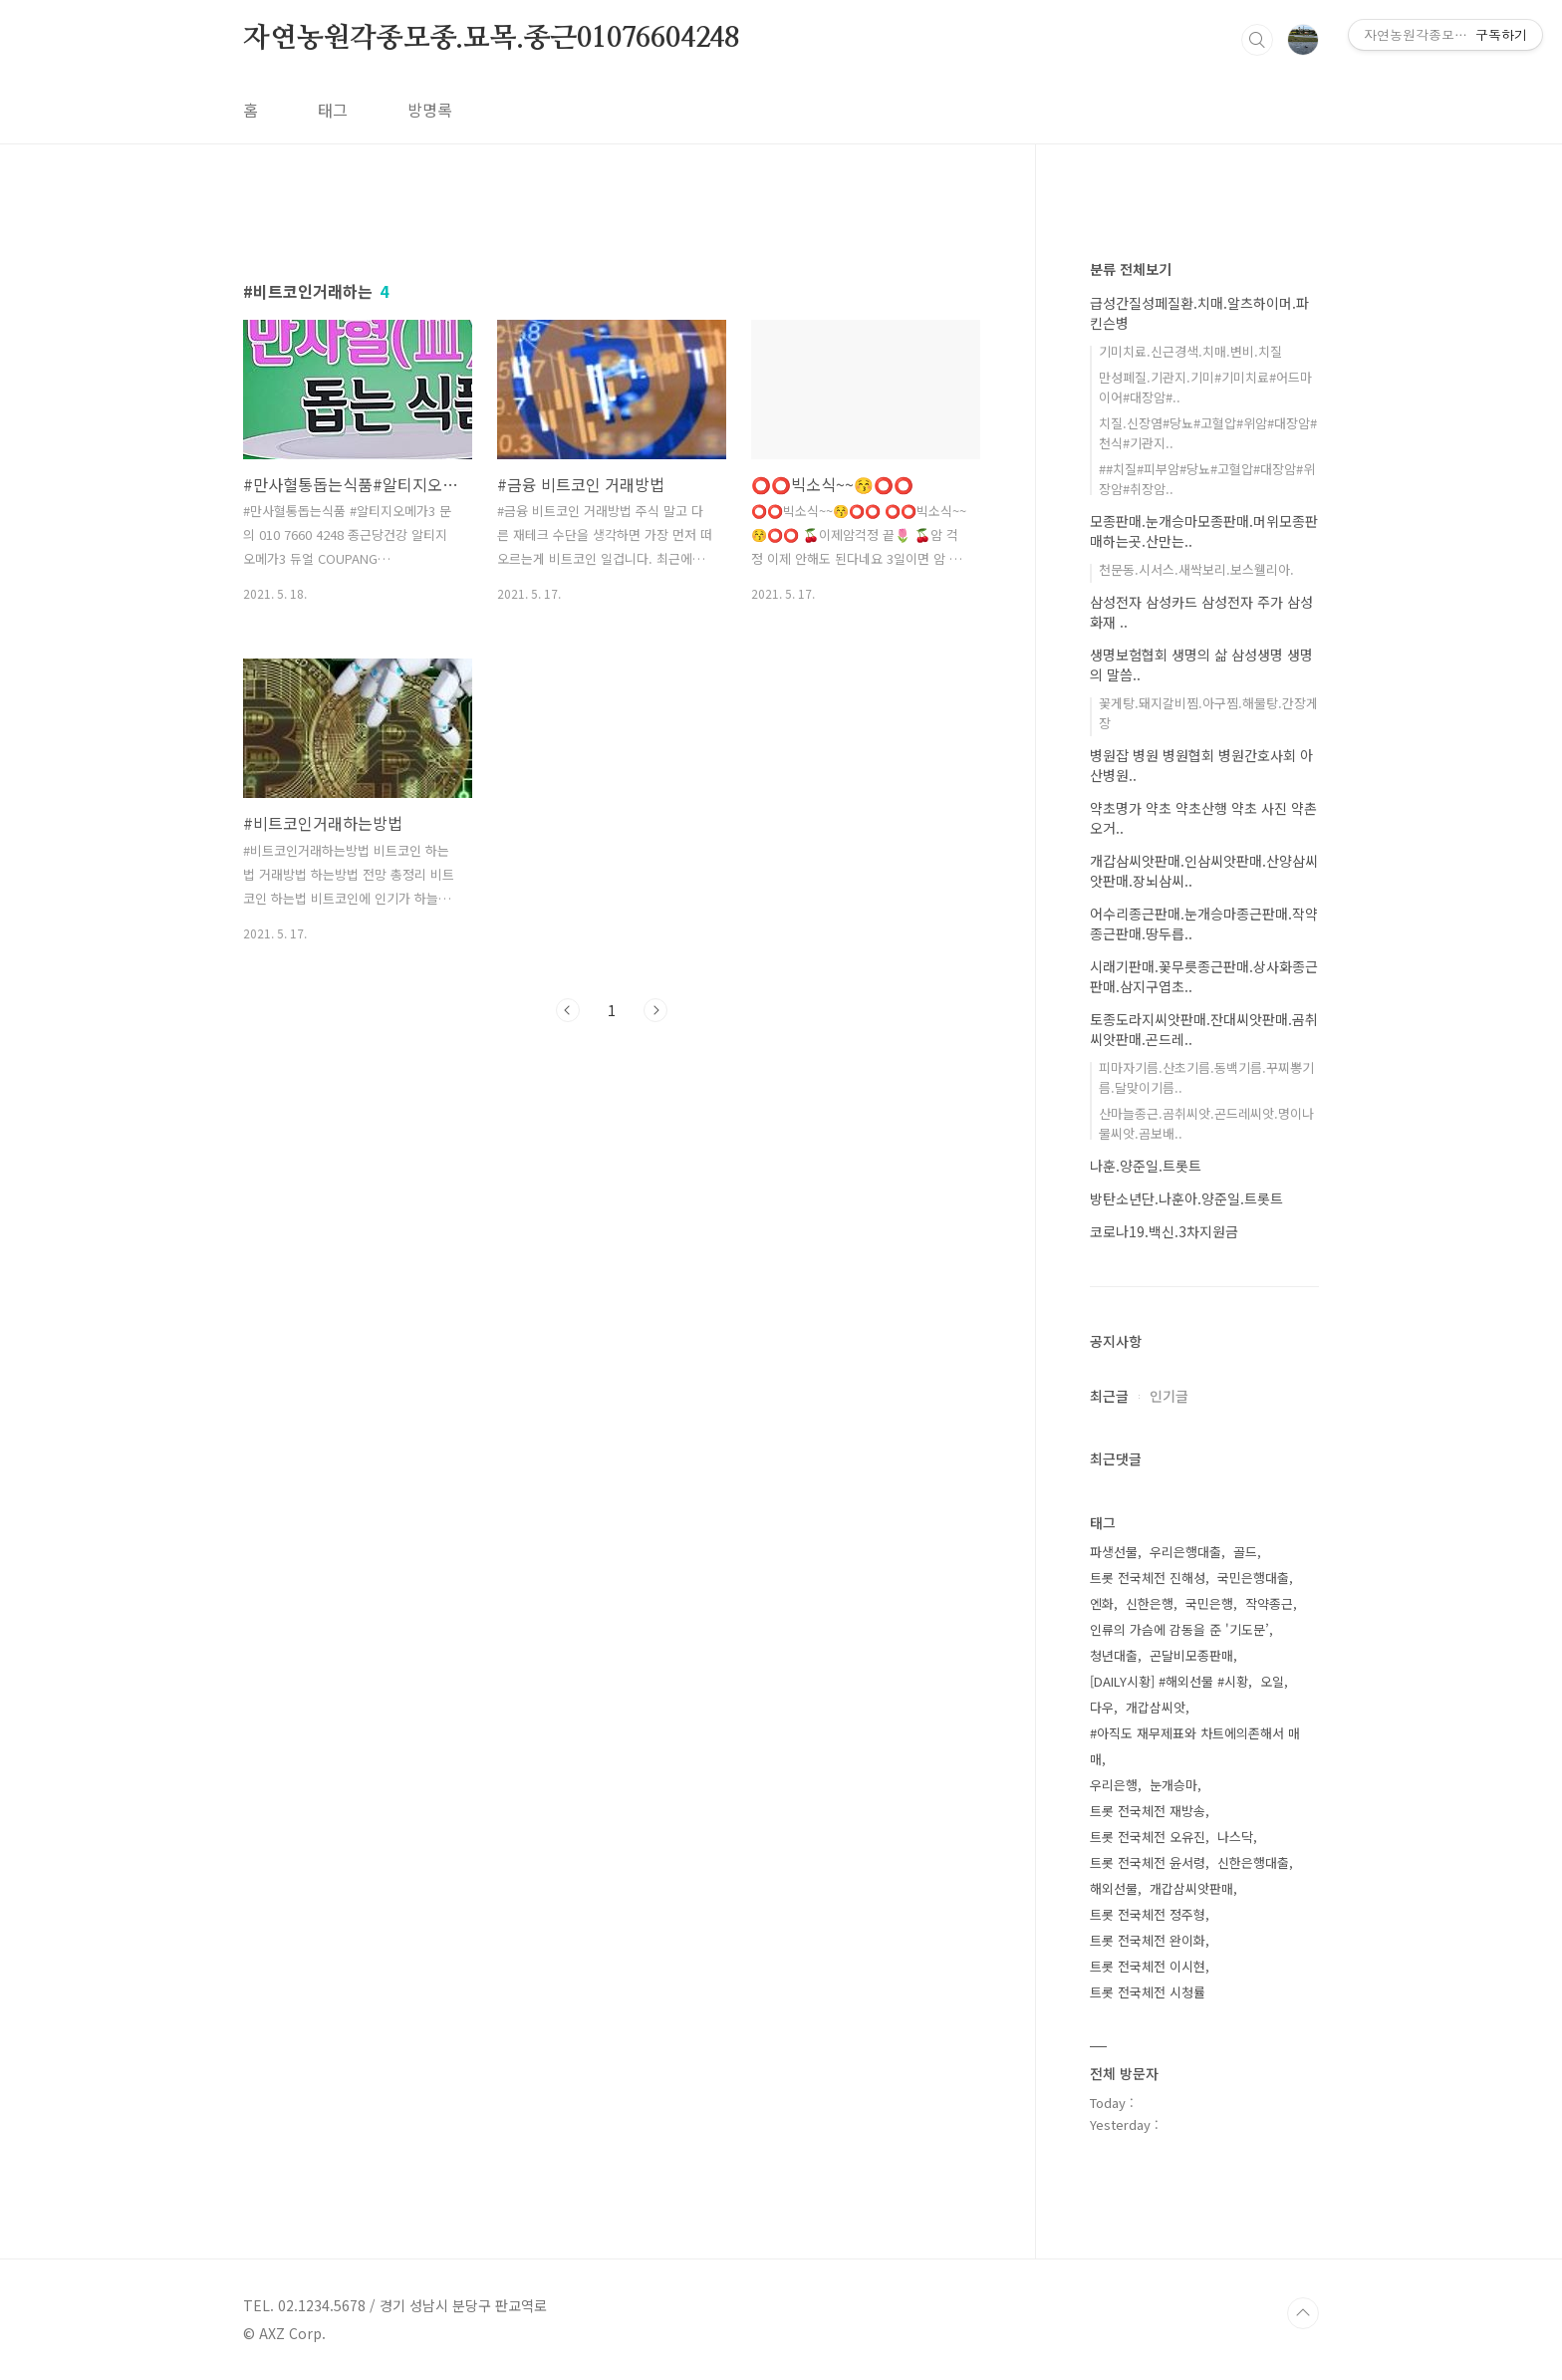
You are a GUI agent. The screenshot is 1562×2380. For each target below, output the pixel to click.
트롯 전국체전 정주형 (1147, 1914)
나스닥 (1235, 1836)
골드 (1245, 1551)
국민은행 (1209, 1603)
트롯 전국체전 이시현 (1147, 1966)
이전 (568, 1010)
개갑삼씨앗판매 (1191, 1888)
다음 (655, 1010)
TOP (1303, 2313)
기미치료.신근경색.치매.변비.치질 (1190, 351)
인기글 (1169, 1396)
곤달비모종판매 (1191, 1655)
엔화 (1102, 1603)
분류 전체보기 (1131, 269)
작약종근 (1269, 1603)
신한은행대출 (1253, 1862)
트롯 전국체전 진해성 (1147, 1577)
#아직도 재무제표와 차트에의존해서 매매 (1195, 1745)
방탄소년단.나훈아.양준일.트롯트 (1186, 1198)
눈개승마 (1173, 1784)
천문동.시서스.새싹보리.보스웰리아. (1196, 569)
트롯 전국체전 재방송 (1147, 1810)
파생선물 (1114, 1551)
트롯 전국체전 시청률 (1147, 1992)
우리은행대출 (1185, 1551)
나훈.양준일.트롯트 (1145, 1166)
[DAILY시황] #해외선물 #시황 (1169, 1681)
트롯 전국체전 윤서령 (1147, 1862)
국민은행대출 (1253, 1577)
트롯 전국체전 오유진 (1147, 1836)
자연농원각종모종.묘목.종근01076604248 (491, 39)
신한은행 (1149, 1603)
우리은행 (1114, 1784)
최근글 (1109, 1396)
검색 (1257, 40)
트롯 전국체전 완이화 (1147, 1940)
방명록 (429, 110)
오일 (1272, 1681)
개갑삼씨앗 (1155, 1707)
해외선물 (1114, 1888)
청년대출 (1114, 1655)
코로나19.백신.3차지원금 (1164, 1231)
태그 (333, 110)
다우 (1102, 1707)
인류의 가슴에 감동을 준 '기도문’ (1179, 1629)
